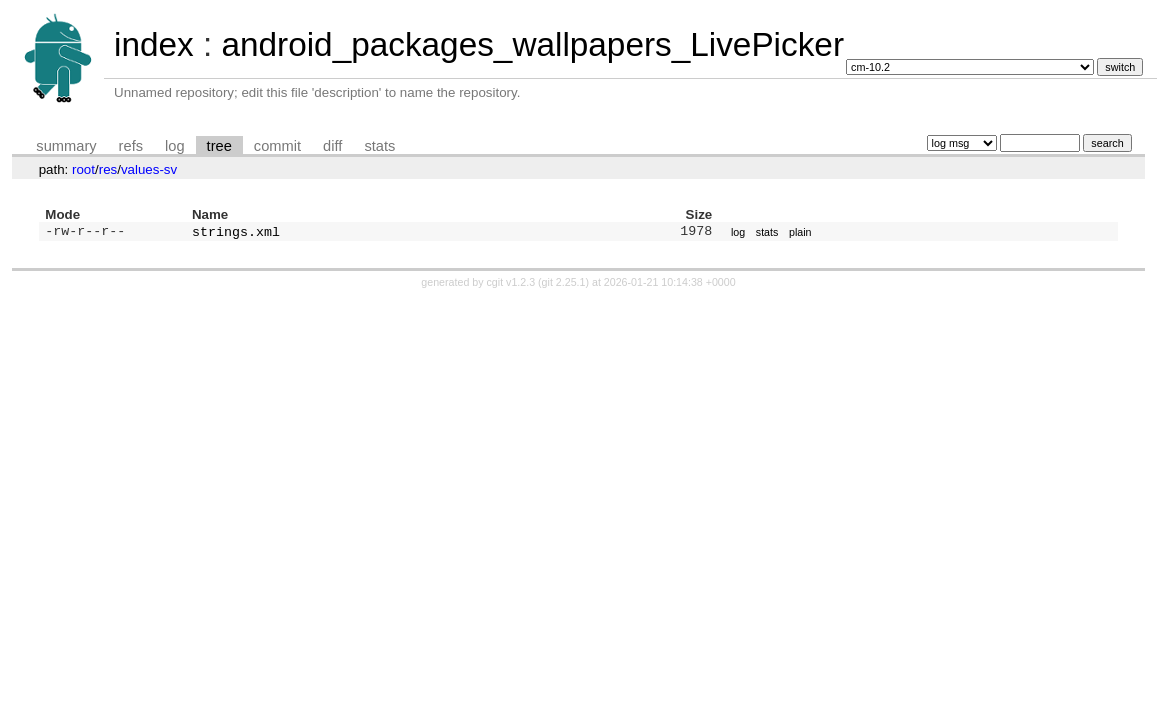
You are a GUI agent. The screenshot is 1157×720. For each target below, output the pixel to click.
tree (219, 146)
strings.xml (236, 233)
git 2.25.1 (564, 284)
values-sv (149, 169)
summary (66, 146)
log (175, 146)
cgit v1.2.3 (511, 284)
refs (131, 146)
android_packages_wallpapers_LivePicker (532, 44)
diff (332, 146)
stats (379, 146)
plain (800, 233)
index (154, 44)
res (108, 169)
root (83, 169)
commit (277, 146)
